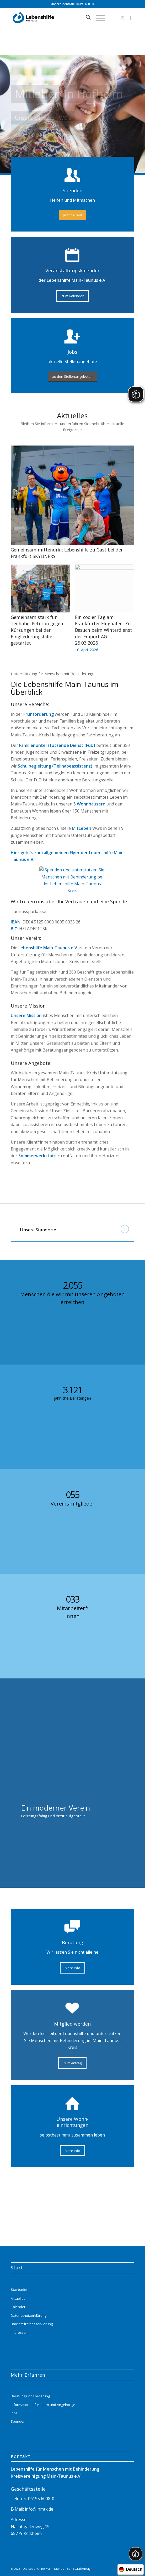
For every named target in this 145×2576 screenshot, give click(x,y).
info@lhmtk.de (38, 2509)
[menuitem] (85, 18)
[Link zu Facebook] (130, 18)
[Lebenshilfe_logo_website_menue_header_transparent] (60, 18)
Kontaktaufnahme (73, 130)
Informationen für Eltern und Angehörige (43, 2404)
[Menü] (98, 18)
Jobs (14, 2413)
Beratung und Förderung (30, 2396)
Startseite (19, 2289)
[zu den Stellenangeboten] (72, 376)
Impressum (20, 2332)
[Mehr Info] (72, 1968)
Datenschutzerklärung (28, 2315)
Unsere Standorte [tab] (74, 1229)
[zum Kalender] (72, 296)
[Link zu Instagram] (122, 18)
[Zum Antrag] (72, 2063)
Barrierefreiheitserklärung (32, 2323)
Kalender (18, 2306)
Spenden (18, 2421)
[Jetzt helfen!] (72, 215)
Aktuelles (18, 2298)
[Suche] (85, 18)
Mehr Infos (29, 130)
